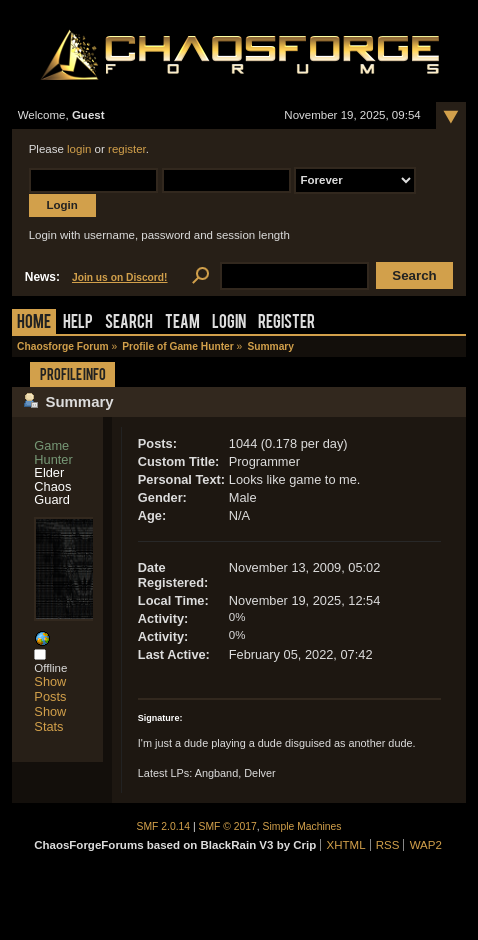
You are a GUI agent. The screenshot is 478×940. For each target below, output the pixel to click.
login (79, 149)
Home (34, 323)
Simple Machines (302, 826)
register (127, 149)
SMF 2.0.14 (164, 826)
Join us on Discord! (120, 277)
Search (129, 323)
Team (182, 323)
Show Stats (50, 719)
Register (286, 323)
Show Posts (50, 689)
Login (229, 323)
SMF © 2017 (228, 826)
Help (78, 323)
